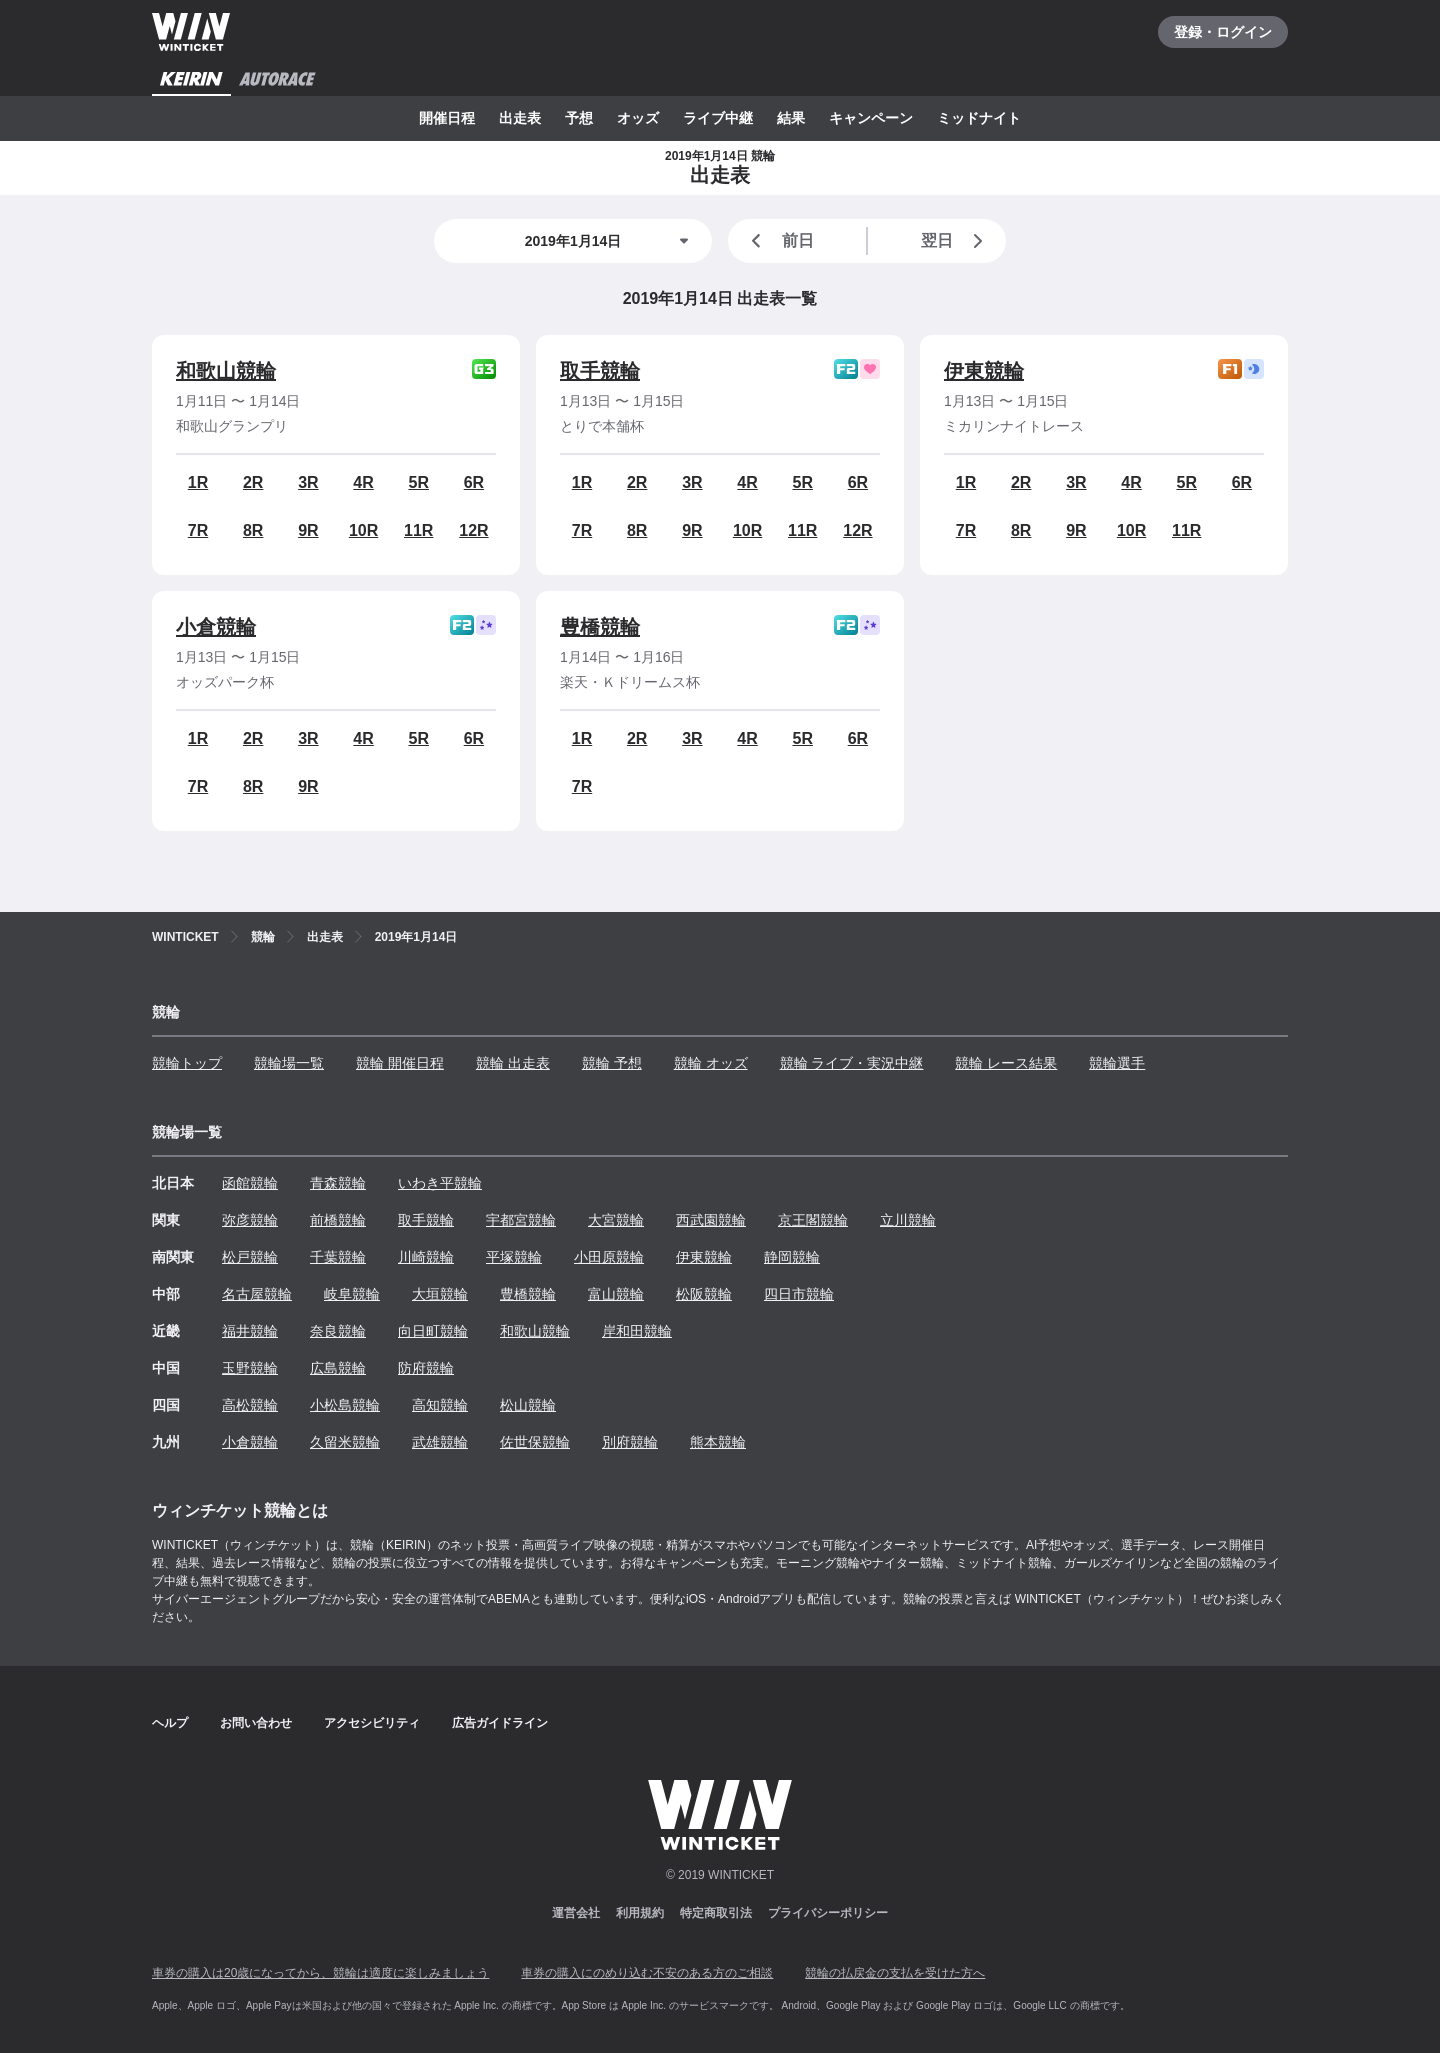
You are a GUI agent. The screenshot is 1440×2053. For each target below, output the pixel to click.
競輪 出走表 (513, 1063)
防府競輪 (426, 1368)
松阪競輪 (704, 1294)
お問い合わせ (256, 1723)
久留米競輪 (345, 1442)
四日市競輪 (799, 1294)
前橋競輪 (338, 1220)
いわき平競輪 (440, 1183)
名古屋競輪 (257, 1294)
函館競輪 (250, 1183)
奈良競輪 (338, 1331)
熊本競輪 (718, 1442)
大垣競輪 (440, 1294)
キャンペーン (871, 118)
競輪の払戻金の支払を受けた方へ (895, 1973)
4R (363, 482)
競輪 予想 (612, 1063)
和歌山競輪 (226, 371)
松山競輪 (528, 1405)
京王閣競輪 (813, 1220)
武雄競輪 (440, 1442)
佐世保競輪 (535, 1442)
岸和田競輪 (637, 1331)
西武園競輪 (711, 1220)
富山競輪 (616, 1294)
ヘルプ (170, 1723)
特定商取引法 (716, 1913)
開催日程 (447, 118)
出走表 (520, 118)
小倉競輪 (216, 627)
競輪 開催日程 (400, 1063)
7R (198, 530)
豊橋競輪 (600, 627)
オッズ (638, 118)
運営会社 (576, 1913)
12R (473, 530)
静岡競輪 (792, 1257)
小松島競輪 (345, 1405)
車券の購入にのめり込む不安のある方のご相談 (647, 1973)
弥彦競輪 (250, 1220)
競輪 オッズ (711, 1063)
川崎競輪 (426, 1257)
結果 (791, 118)
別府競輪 (630, 1442)
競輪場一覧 (289, 1063)
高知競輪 (440, 1405)
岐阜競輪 (352, 1294)
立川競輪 (908, 1220)
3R (308, 482)
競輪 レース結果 (1006, 1063)
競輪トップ (187, 1063)
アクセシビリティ (372, 1723)
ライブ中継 (718, 118)
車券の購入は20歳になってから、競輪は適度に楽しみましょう (320, 1973)
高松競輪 (250, 1405)
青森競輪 (338, 1183)
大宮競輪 (616, 1220)
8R (253, 530)
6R (474, 482)
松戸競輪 (250, 1257)
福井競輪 (250, 1331)
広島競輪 (338, 1368)
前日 (779, 241)
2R (253, 482)
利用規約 (640, 1913)
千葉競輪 (338, 1257)
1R (198, 482)
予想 (579, 118)
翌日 (956, 241)
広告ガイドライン (500, 1723)
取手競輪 (600, 371)
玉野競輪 (250, 1368)
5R (419, 482)
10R (363, 530)
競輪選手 (1117, 1063)
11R (418, 530)
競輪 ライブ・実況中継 (852, 1063)
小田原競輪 (609, 1257)
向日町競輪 (433, 1331)
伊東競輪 (984, 371)
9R (308, 530)
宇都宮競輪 (521, 1220)
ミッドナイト (979, 118)
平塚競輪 (514, 1257)
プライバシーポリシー (828, 1913)
